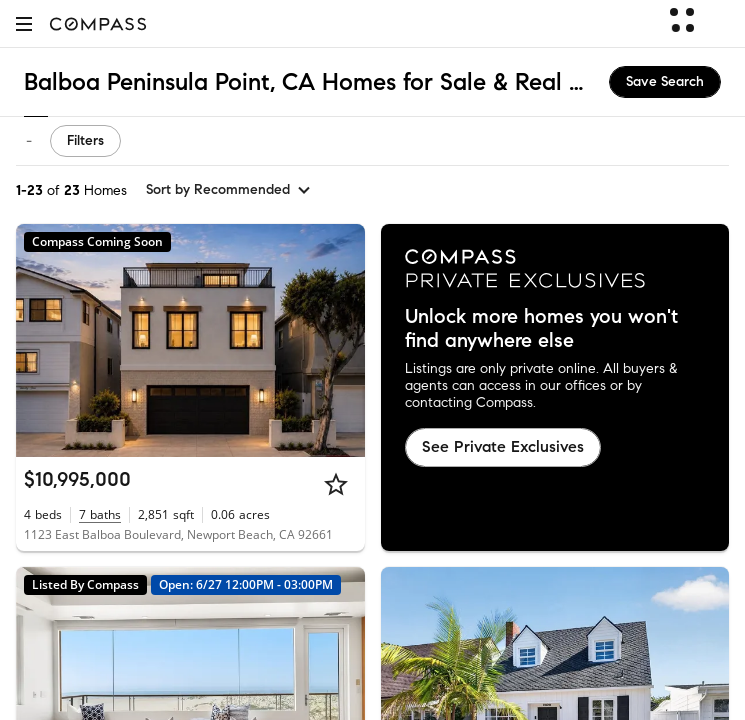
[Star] (336, 484)
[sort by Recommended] (229, 190)
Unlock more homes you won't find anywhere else (541, 329)
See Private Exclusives (503, 446)
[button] (24, 23)
